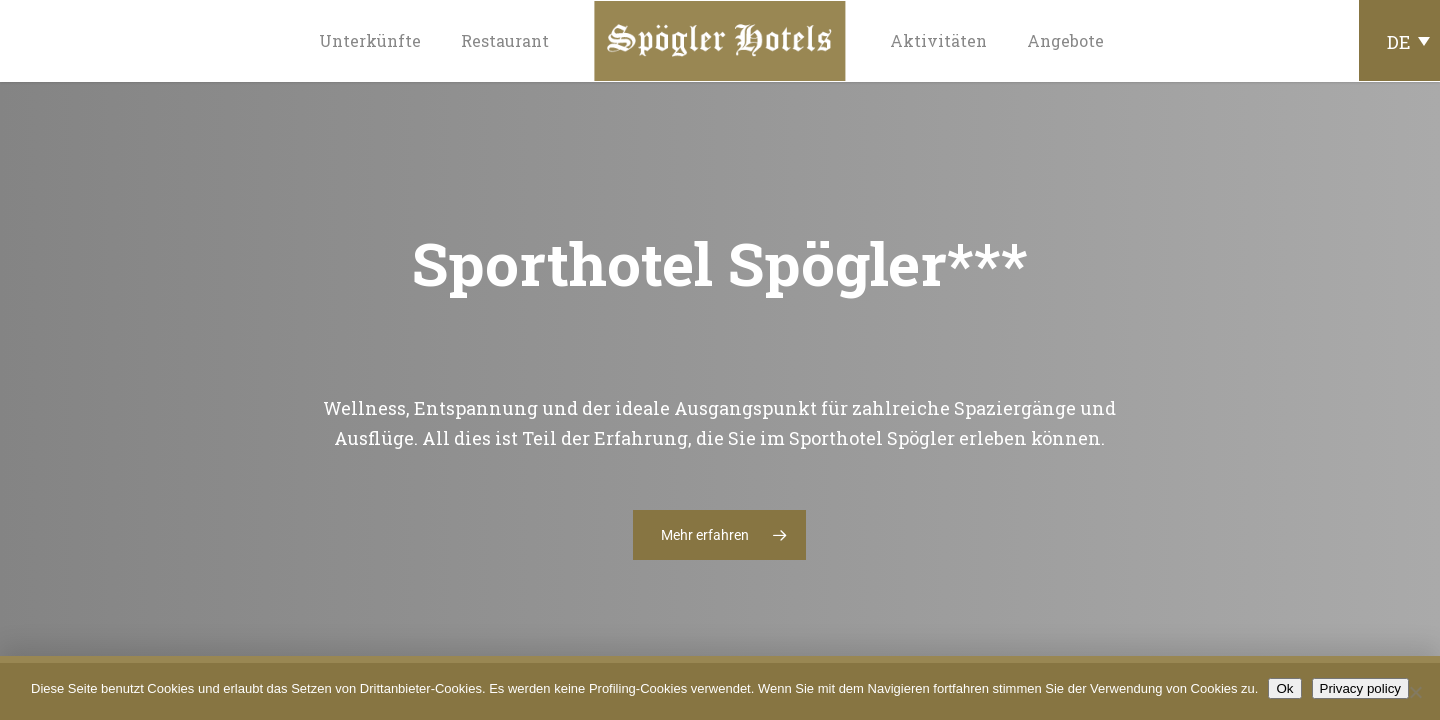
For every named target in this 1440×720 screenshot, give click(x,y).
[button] (719, 535)
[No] (1415, 692)
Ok (1284, 688)
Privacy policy (1360, 688)
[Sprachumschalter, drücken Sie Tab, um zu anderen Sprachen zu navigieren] (1399, 40)
